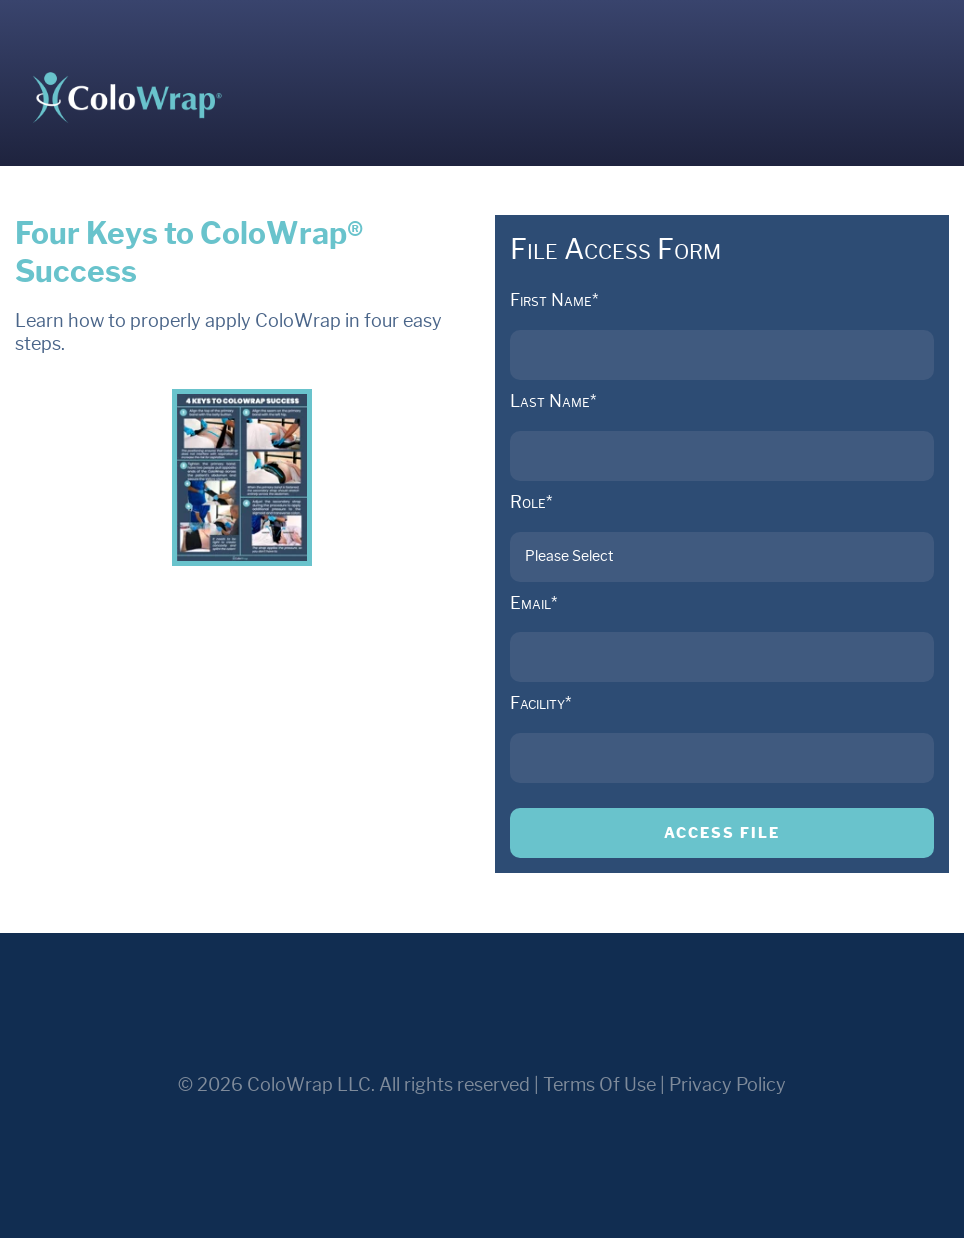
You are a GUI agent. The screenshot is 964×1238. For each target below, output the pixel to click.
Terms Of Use (599, 1085)
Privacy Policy (727, 1085)
